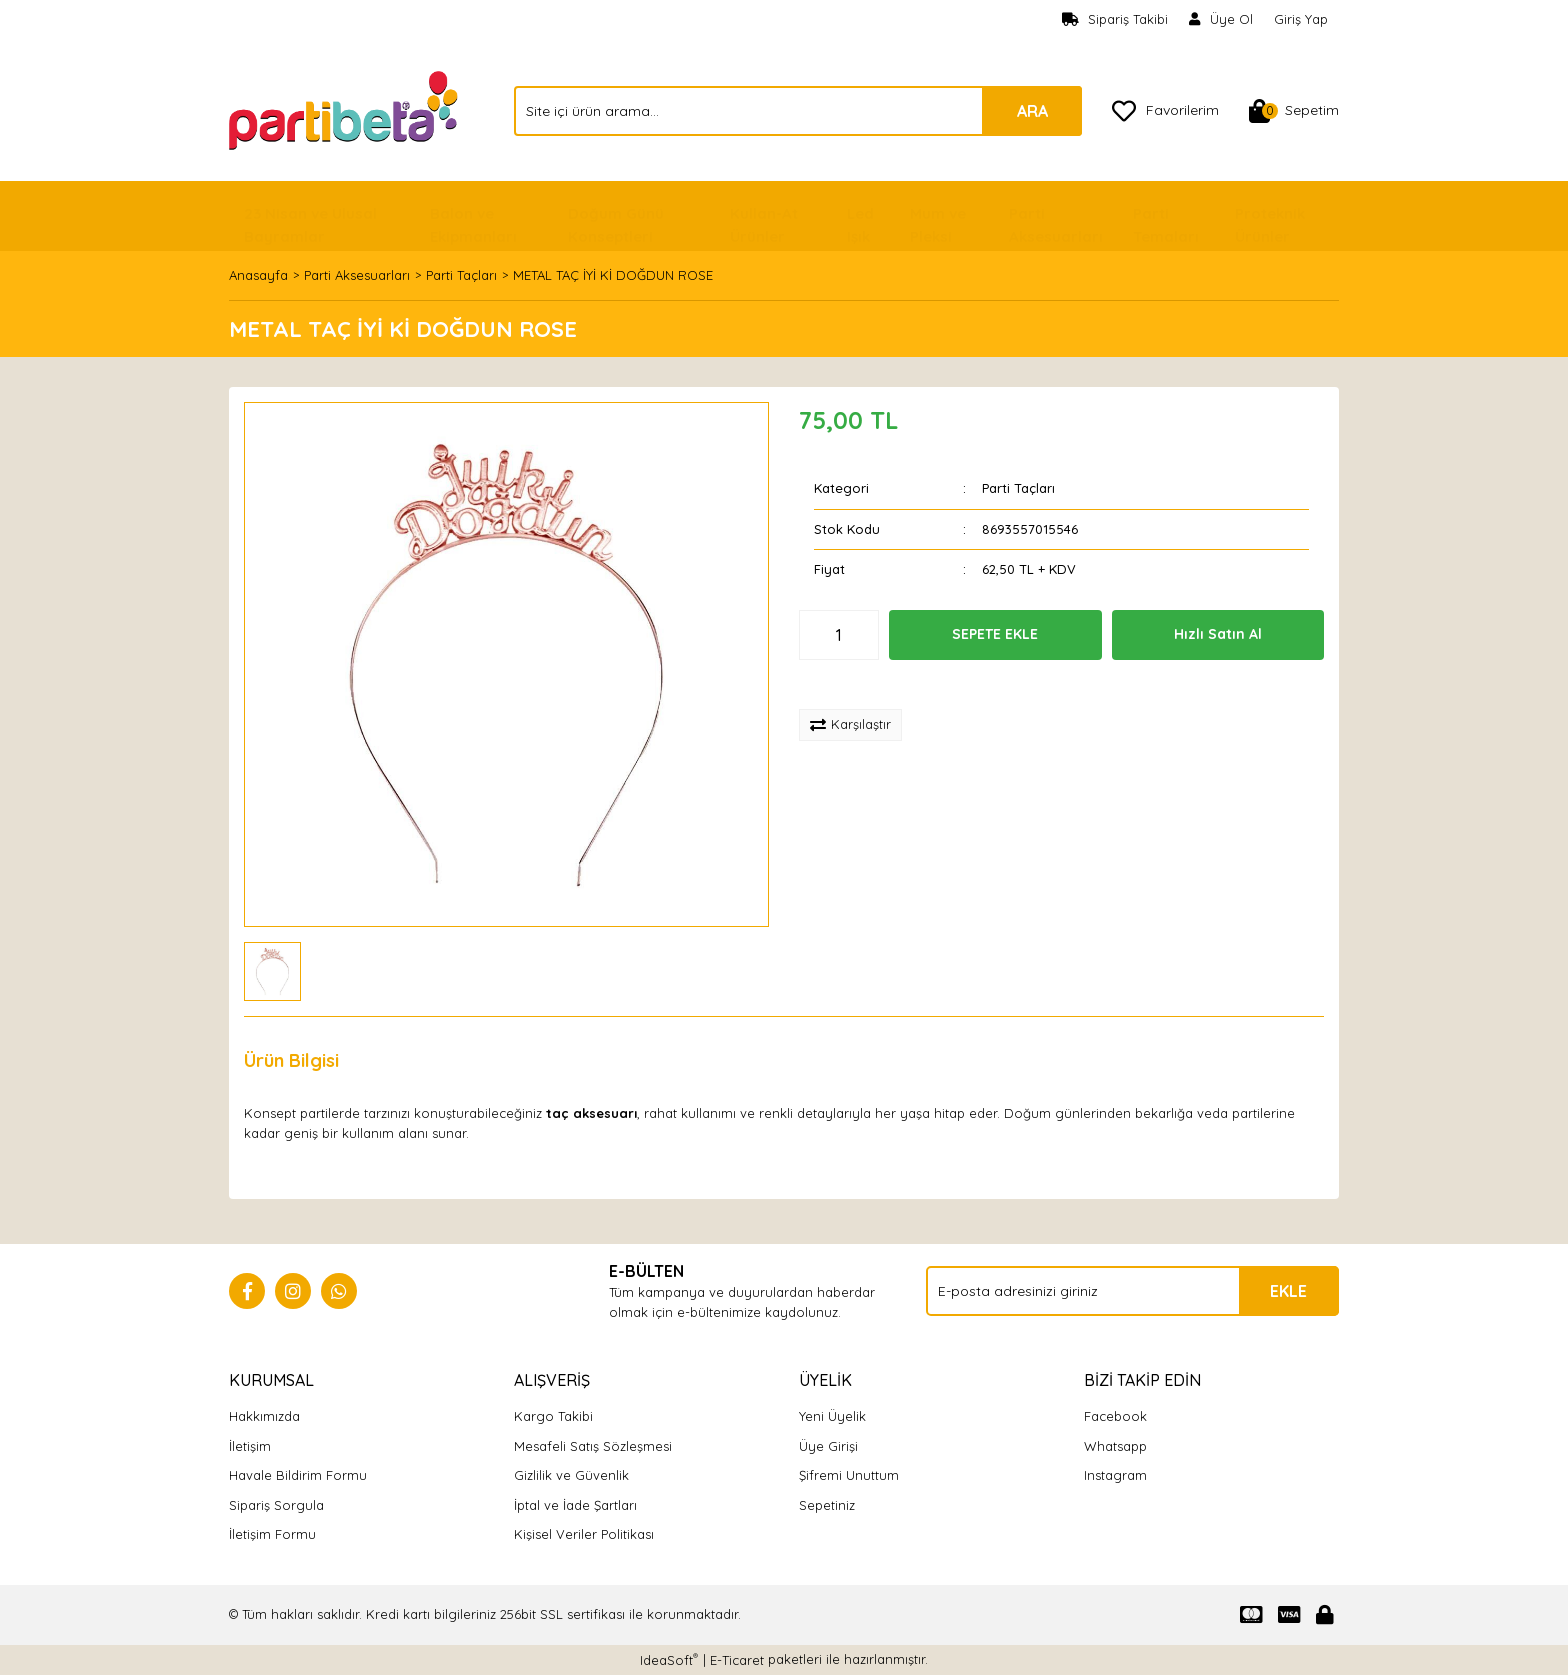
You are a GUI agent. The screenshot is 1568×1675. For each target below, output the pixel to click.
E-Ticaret (737, 1660)
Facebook (1115, 1416)
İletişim (250, 1446)
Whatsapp (1115, 1446)
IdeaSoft (669, 1659)
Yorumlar (409, 1060)
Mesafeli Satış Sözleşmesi (593, 1446)
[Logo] (345, 109)
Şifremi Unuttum (849, 1475)
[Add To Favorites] (865, 685)
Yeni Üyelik (832, 1416)
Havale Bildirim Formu (298, 1475)
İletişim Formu (272, 1534)
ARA (1032, 111)
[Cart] (1294, 111)
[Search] (798, 111)
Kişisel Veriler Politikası (584, 1534)
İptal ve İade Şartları (575, 1505)
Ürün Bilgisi (291, 1060)
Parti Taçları (1018, 488)
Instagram (1115, 1475)
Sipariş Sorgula (276, 1505)
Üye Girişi (828, 1446)
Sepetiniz (827, 1505)
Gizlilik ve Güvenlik (571, 1475)
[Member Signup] (1221, 20)
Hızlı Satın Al (1218, 634)
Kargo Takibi (553, 1416)
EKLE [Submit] (1288, 1291)
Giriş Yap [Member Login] (1301, 19)
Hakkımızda (264, 1416)
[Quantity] (839, 635)
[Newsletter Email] (1132, 1291)
